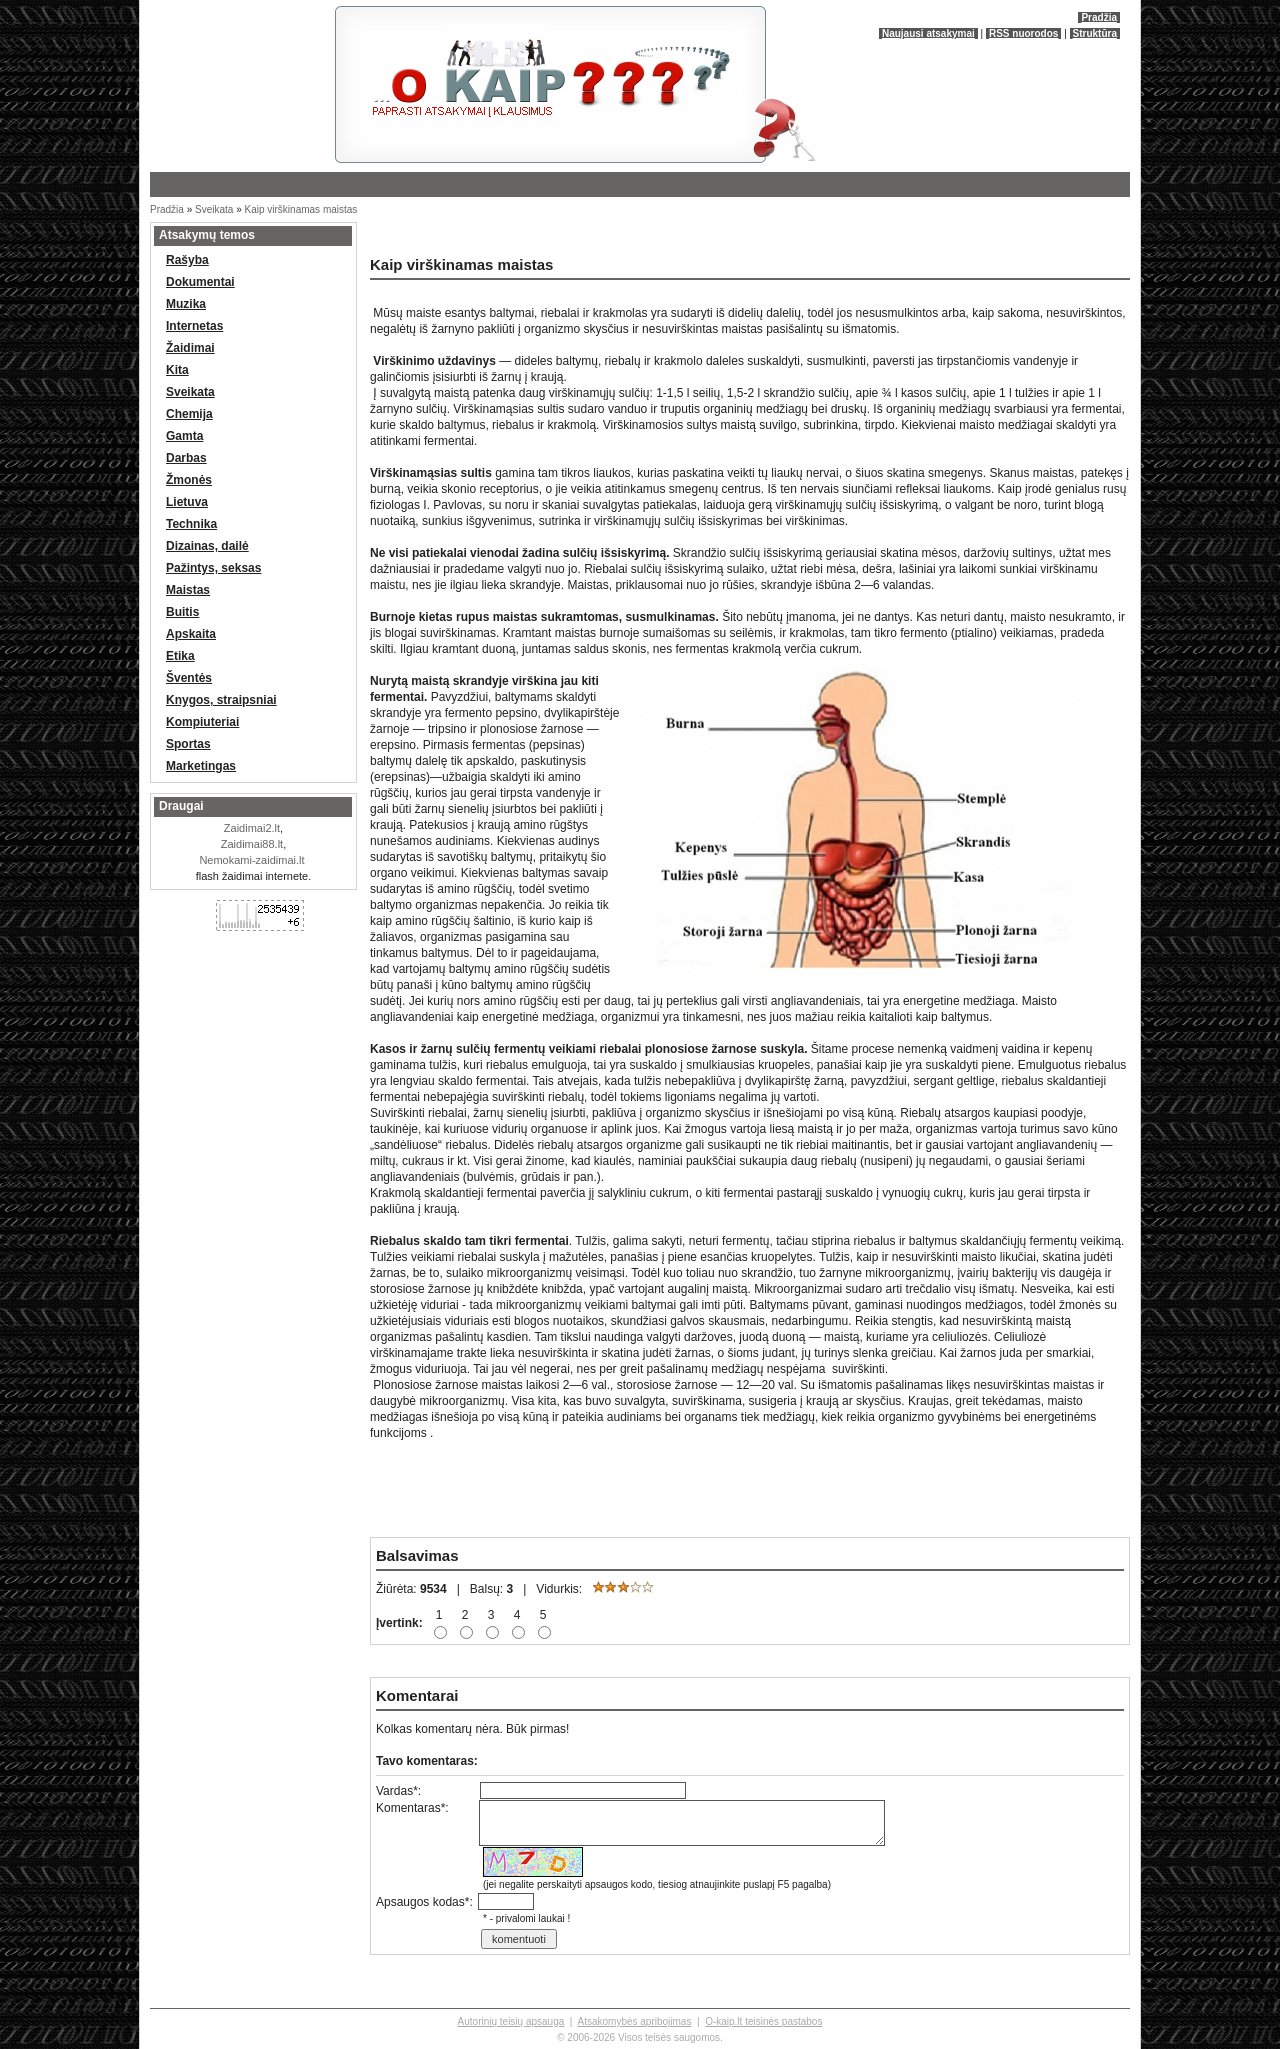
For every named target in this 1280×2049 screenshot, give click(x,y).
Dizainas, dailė (207, 546)
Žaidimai (190, 348)
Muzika (186, 304)
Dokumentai (200, 282)
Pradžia (1099, 17)
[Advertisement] (600, 234)
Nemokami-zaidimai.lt (251, 860)
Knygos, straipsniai (221, 700)
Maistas (188, 590)
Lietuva (187, 502)
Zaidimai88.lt (252, 844)
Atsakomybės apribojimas (634, 2021)
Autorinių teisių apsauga (511, 2021)
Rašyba (187, 260)
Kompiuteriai (202, 722)
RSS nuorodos (1023, 33)
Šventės (189, 678)
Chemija (189, 414)
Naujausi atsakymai (928, 33)
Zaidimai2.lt (252, 828)
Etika (180, 656)
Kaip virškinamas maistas (301, 209)
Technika (191, 524)
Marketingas (201, 766)
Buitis (182, 612)
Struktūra (1095, 33)
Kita (177, 370)
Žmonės (189, 480)
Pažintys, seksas (213, 568)
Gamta (184, 436)
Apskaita (191, 634)
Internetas (194, 326)
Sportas (188, 744)
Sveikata (214, 209)
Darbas (186, 458)
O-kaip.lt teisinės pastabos (763, 2021)
